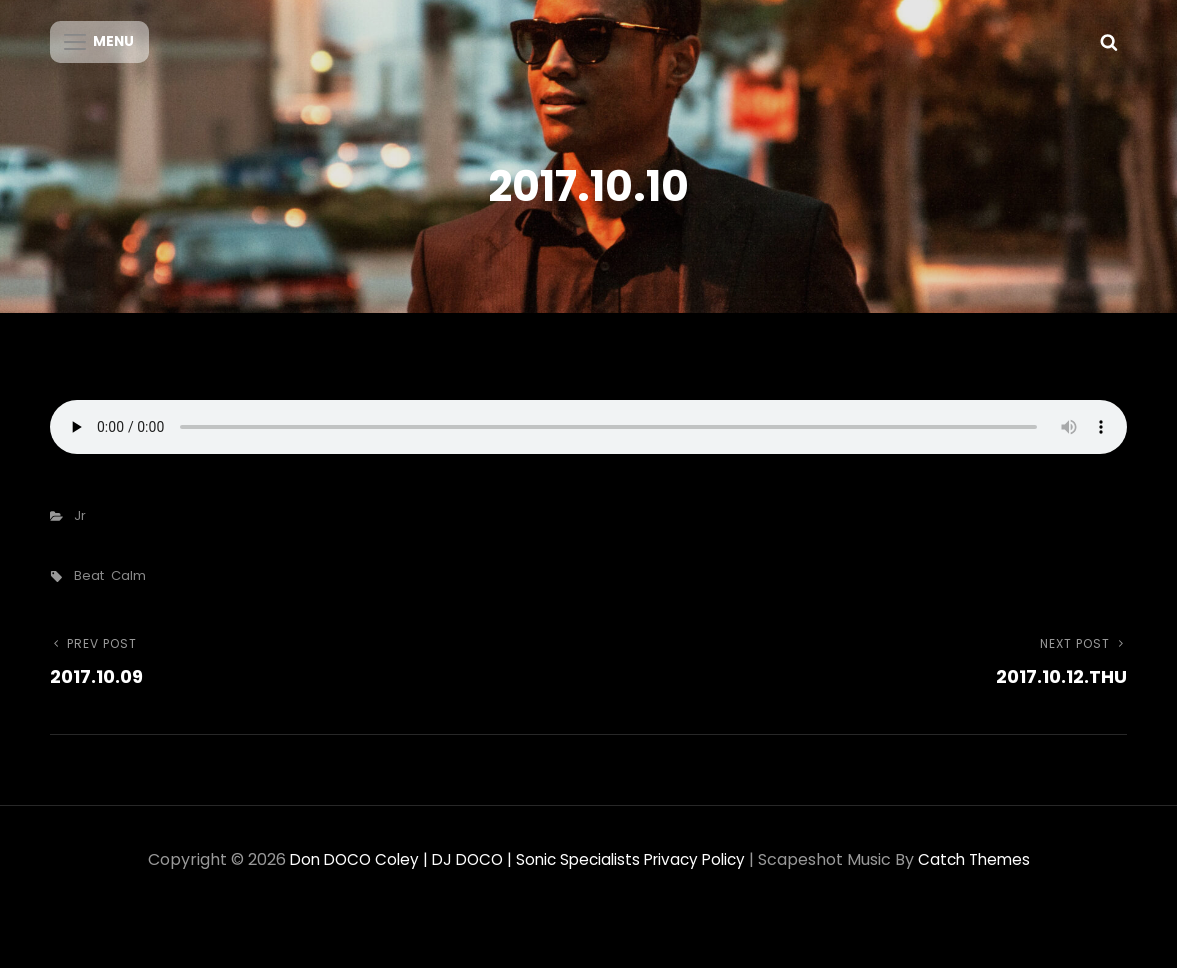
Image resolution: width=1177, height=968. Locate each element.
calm (128, 590)
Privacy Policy (699, 874)
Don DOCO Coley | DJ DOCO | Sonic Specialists (458, 874)
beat (89, 590)
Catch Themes (984, 874)
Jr (80, 530)
